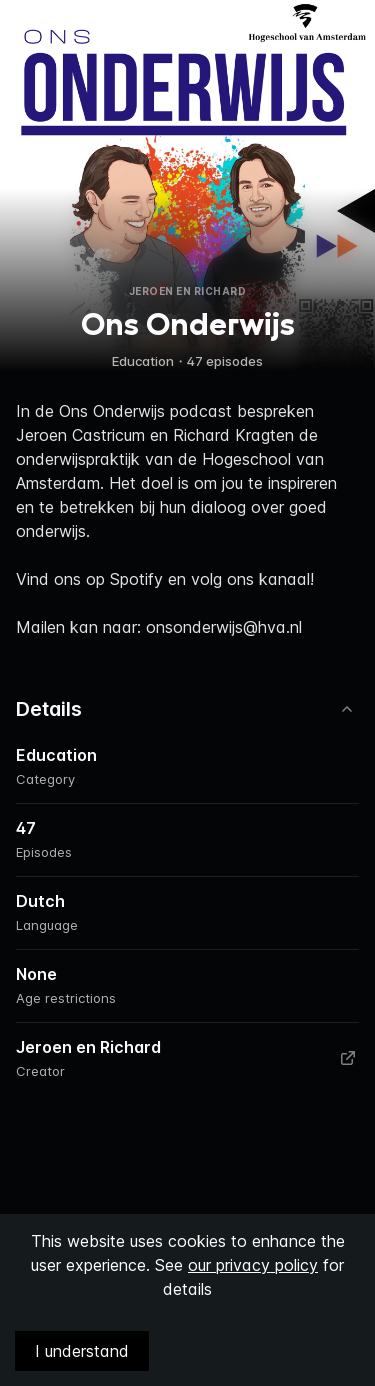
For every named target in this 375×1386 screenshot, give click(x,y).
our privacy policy (253, 1265)
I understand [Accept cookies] (82, 1351)
